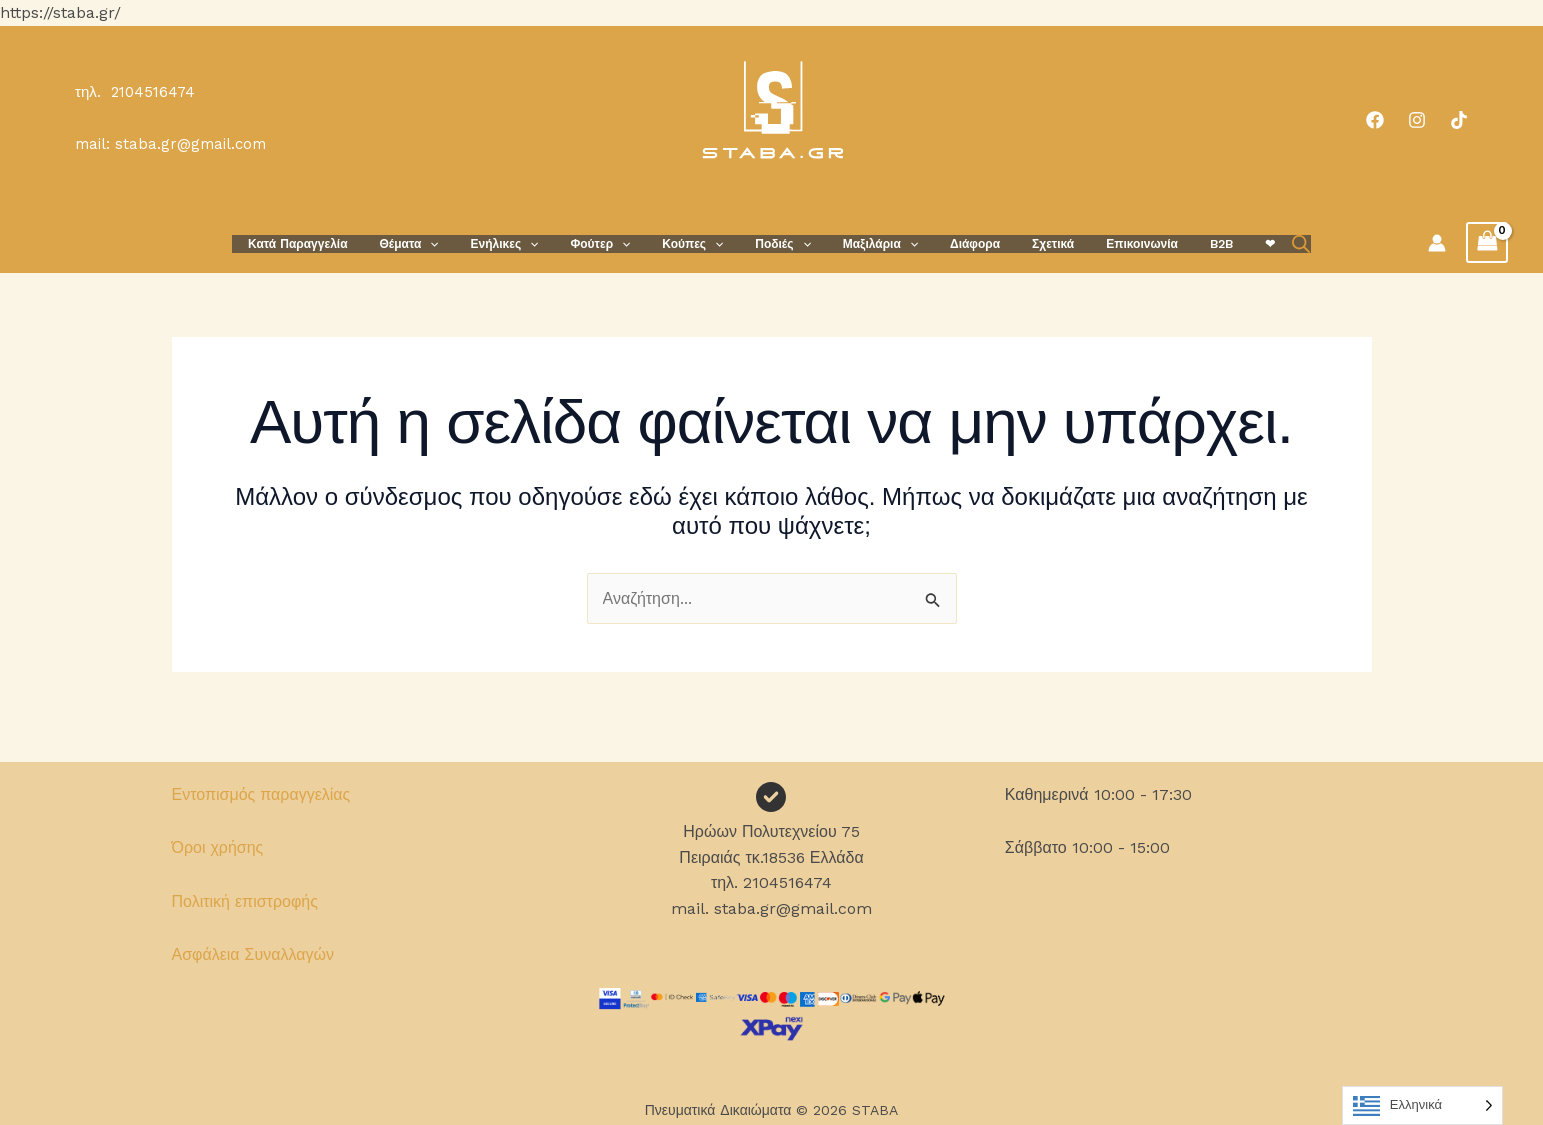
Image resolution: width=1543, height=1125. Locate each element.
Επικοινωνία (1114, 244)
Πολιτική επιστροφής (245, 901)
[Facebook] (1375, 120)
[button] (465, 244)
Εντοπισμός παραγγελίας (261, 794)
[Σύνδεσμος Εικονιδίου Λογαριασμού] (1437, 243)
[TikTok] (1459, 120)
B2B (1185, 244)
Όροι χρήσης (218, 847)
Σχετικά (1033, 244)
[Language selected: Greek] (1422, 1105)
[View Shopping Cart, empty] (1487, 242)
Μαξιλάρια (876, 244)
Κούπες (704, 244)
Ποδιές (786, 244)
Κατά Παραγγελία (341, 244)
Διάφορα (963, 244)
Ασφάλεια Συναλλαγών (253, 954)
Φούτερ (620, 244)
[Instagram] (1417, 120)
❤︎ (1226, 244)
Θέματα (445, 244)
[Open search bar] (1253, 244)
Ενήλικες (533, 244)
